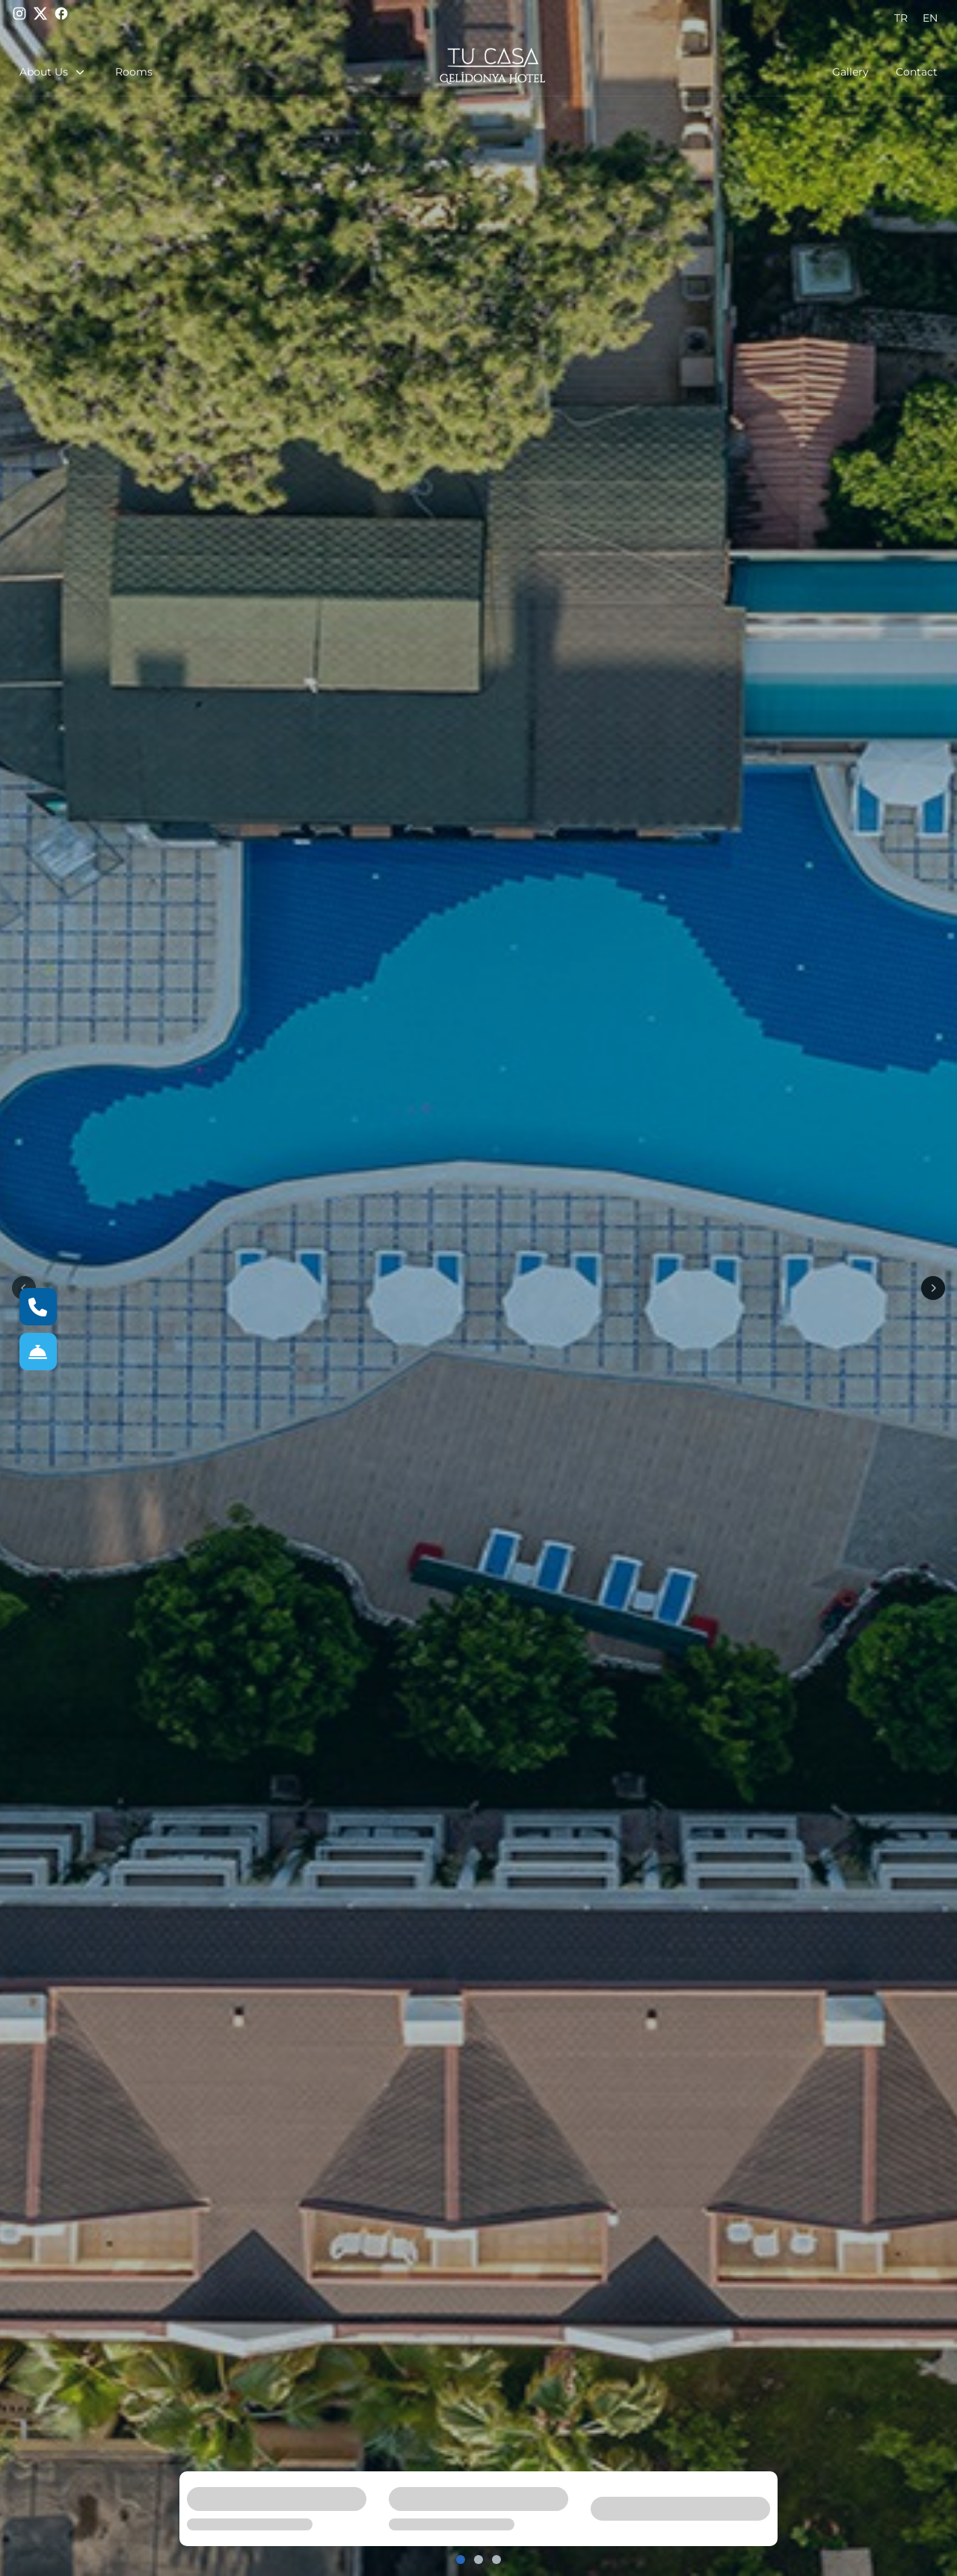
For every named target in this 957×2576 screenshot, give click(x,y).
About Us (53, 71)
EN (930, 18)
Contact (917, 71)
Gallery (850, 71)
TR (901, 18)
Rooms (134, 71)
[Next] (933, 1288)
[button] (60, 72)
